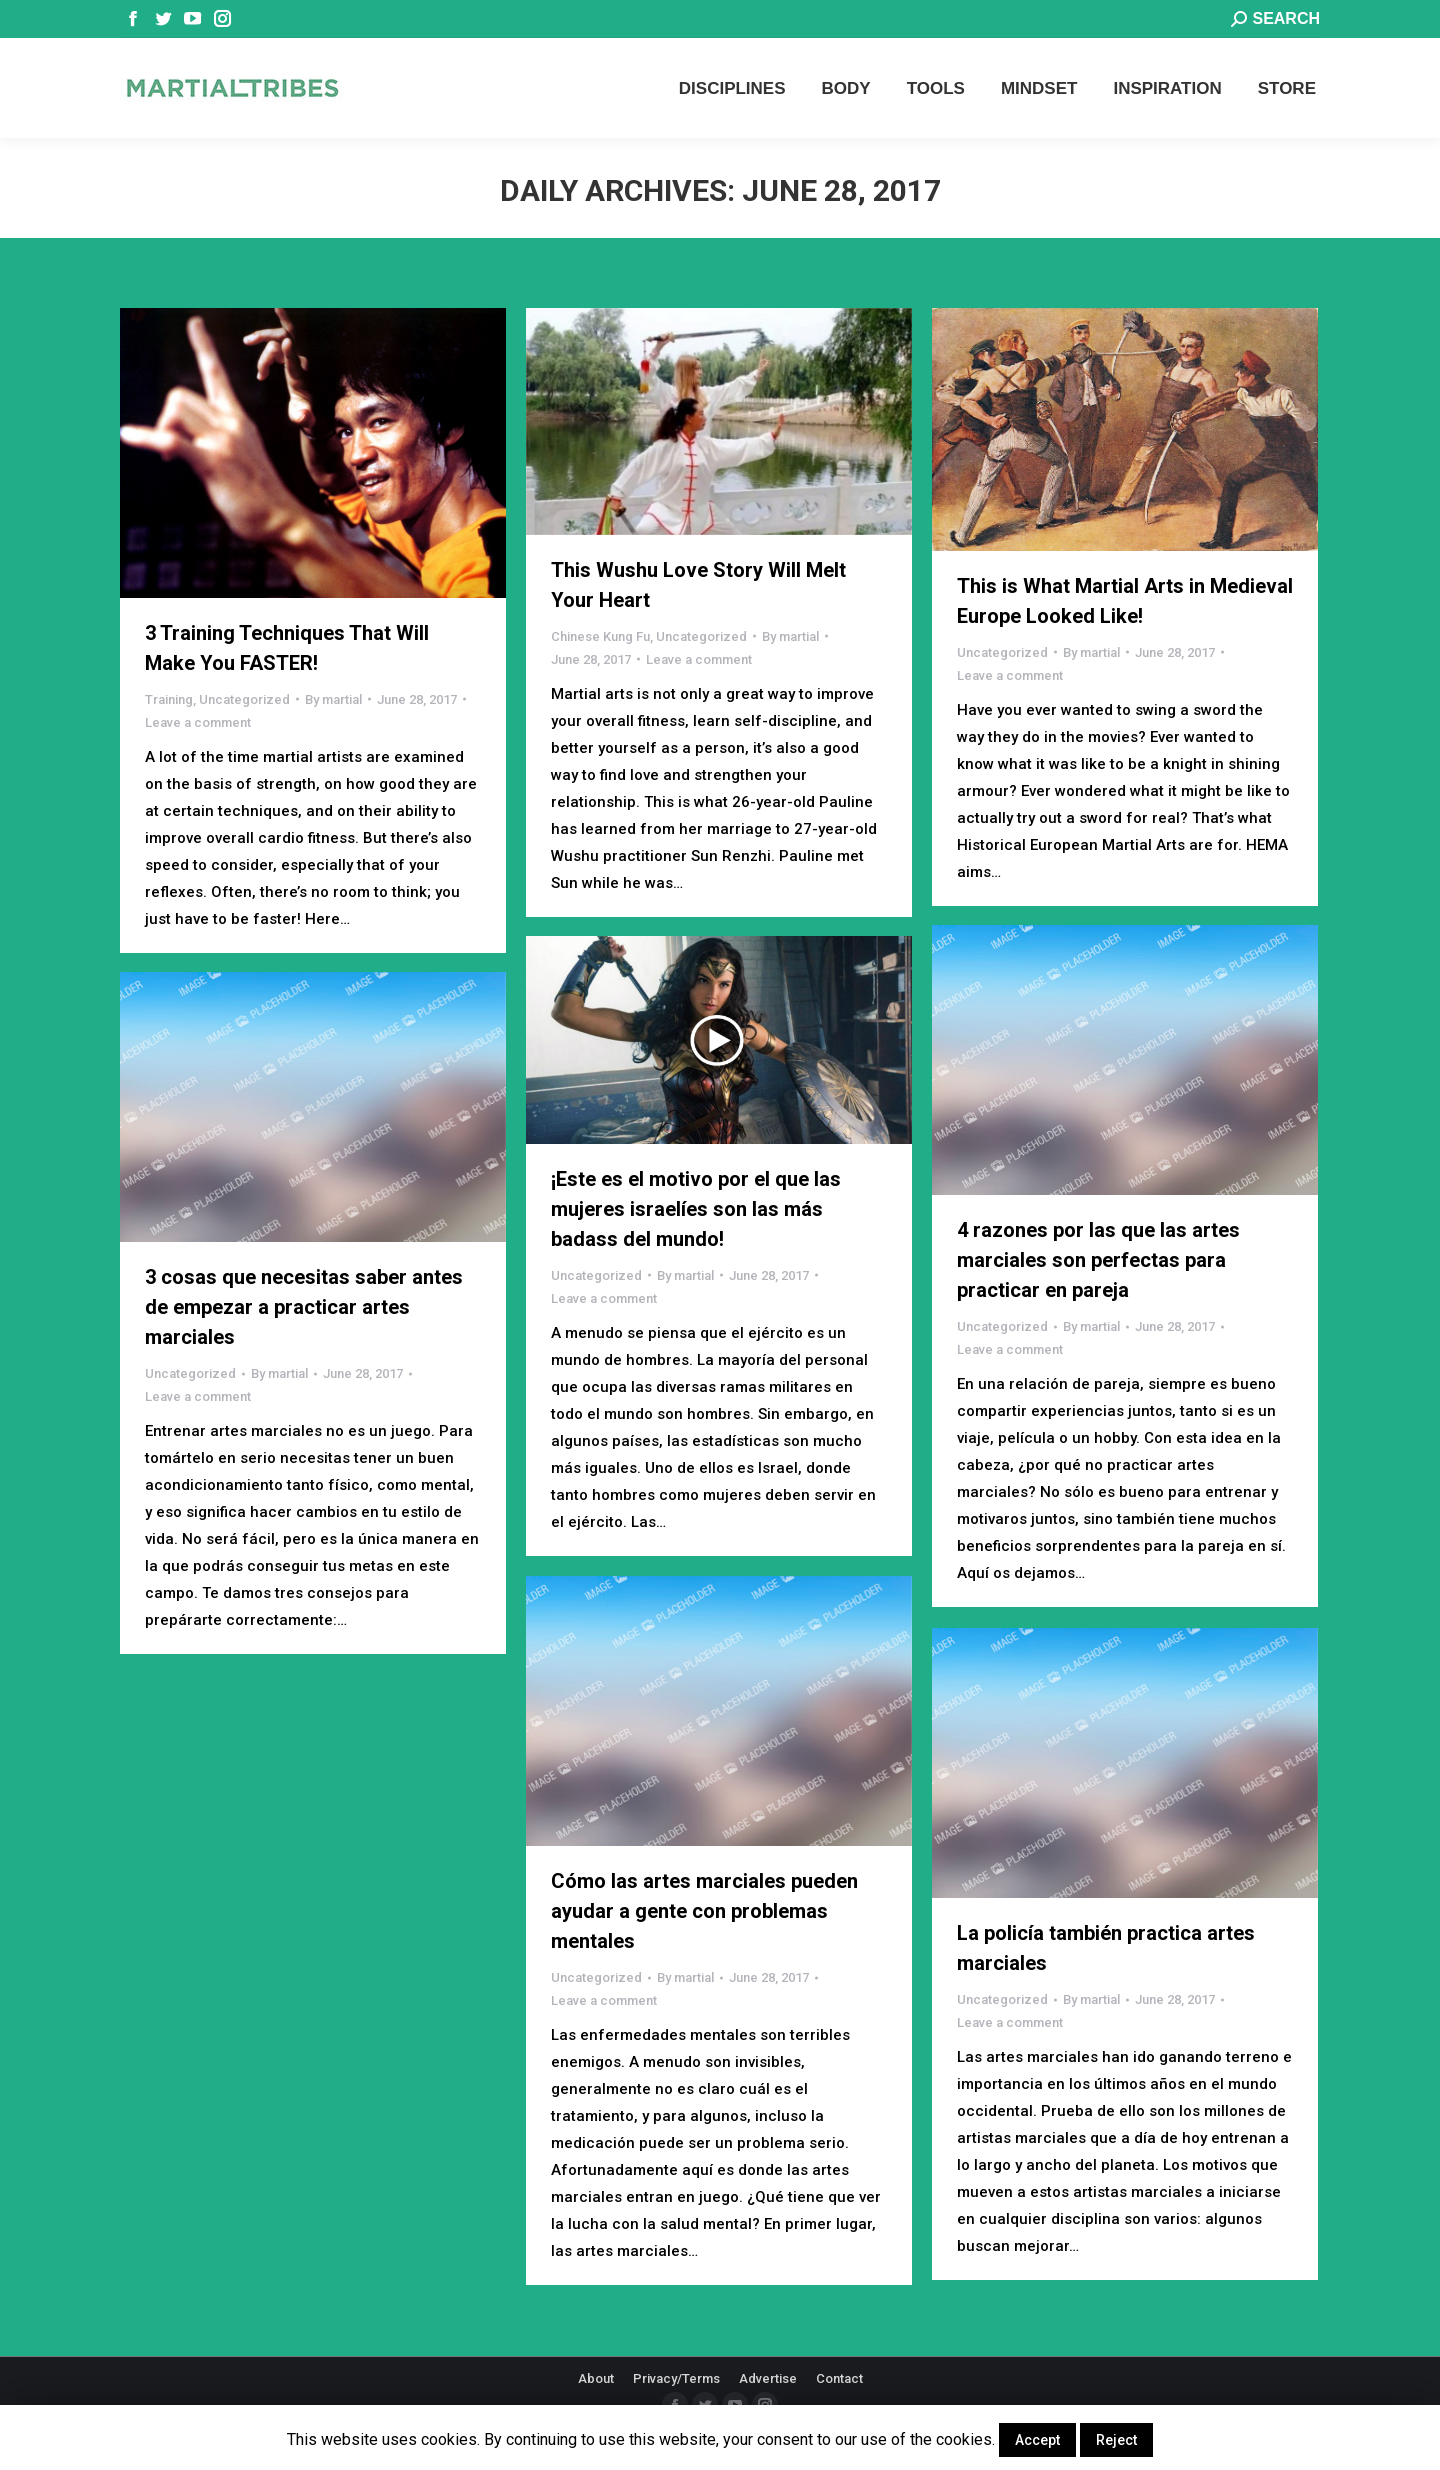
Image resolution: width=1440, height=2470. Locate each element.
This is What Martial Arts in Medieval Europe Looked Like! (1125, 601)
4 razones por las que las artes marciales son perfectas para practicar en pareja (1098, 1260)
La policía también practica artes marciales (1106, 1948)
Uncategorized (244, 699)
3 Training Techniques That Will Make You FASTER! (287, 648)
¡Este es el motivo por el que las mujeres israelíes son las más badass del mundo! (696, 1209)
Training (169, 699)
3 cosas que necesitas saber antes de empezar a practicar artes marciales (304, 1307)
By (333, 699)
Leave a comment (198, 722)
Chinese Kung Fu (600, 636)
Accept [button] (1037, 2440)
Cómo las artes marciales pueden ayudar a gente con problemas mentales (704, 1911)
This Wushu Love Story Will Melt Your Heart (698, 585)
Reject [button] (1116, 2440)
